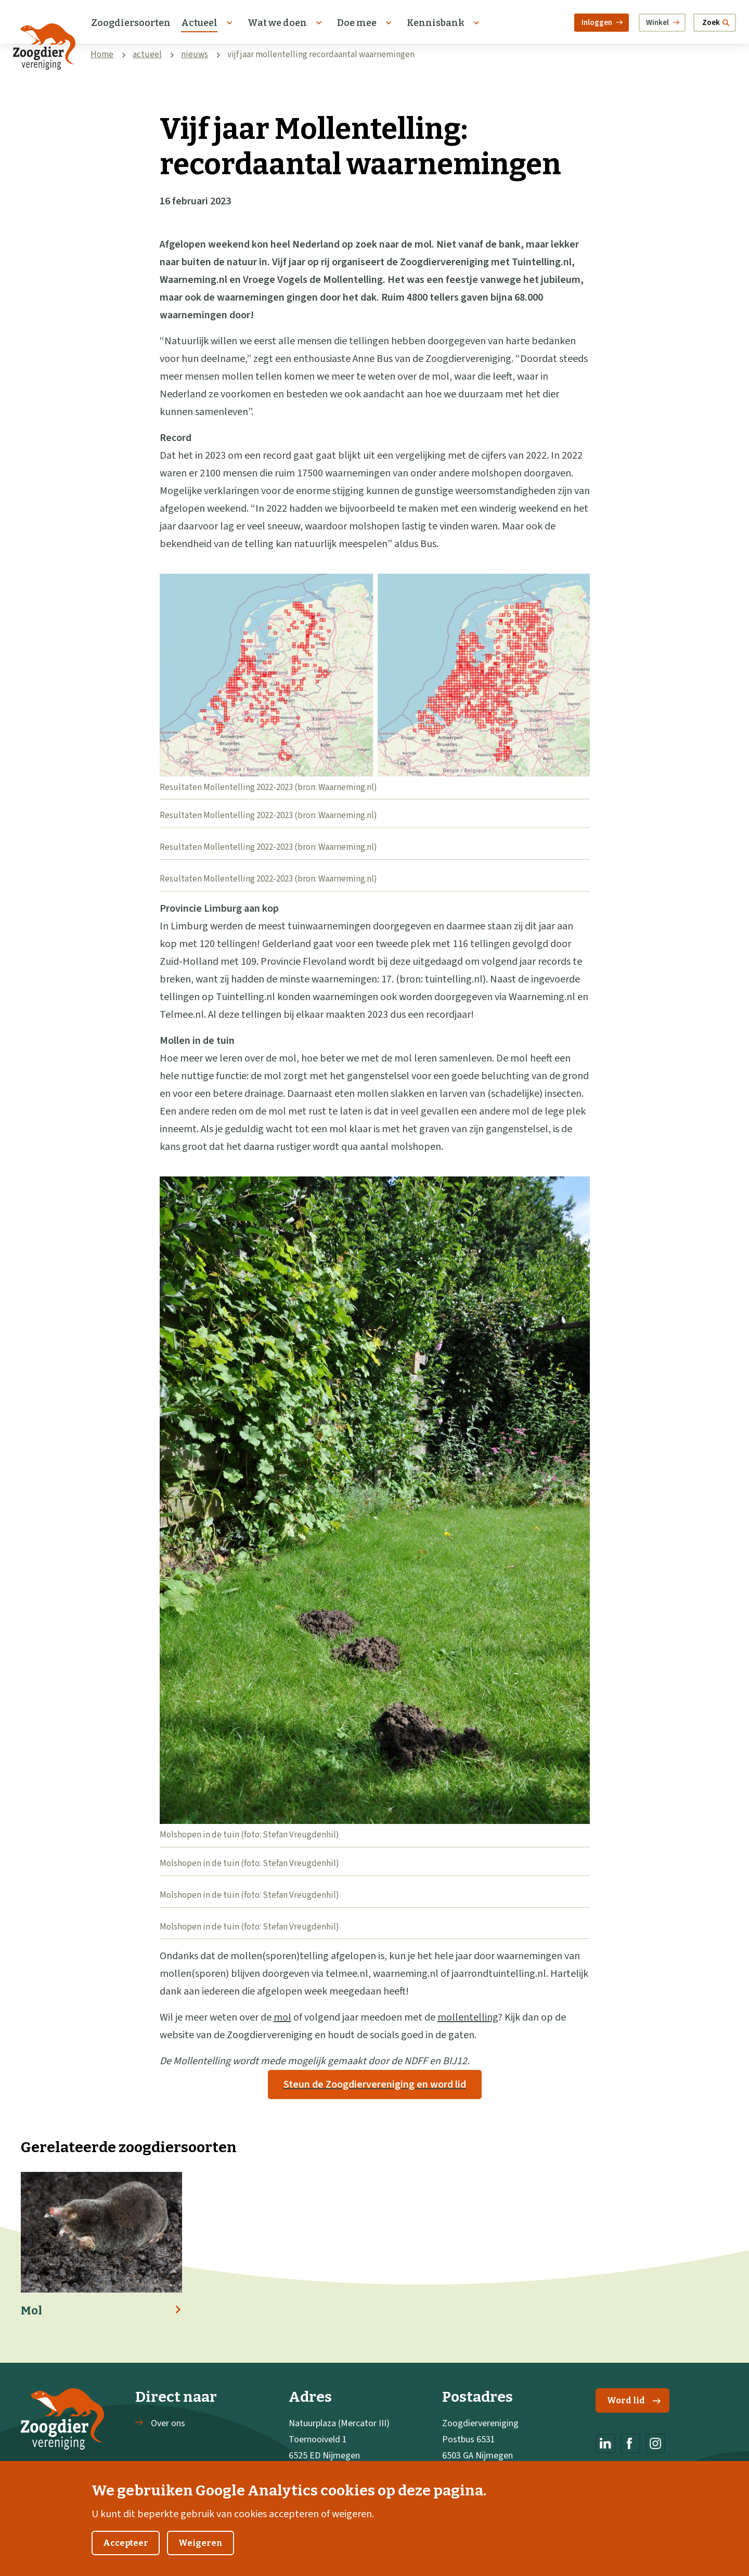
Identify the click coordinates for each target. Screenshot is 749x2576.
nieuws (194, 54)
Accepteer (125, 2554)
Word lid (634, 2400)
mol (282, 2017)
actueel (147, 54)
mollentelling (467, 2017)
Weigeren (200, 2554)
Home (102, 54)
